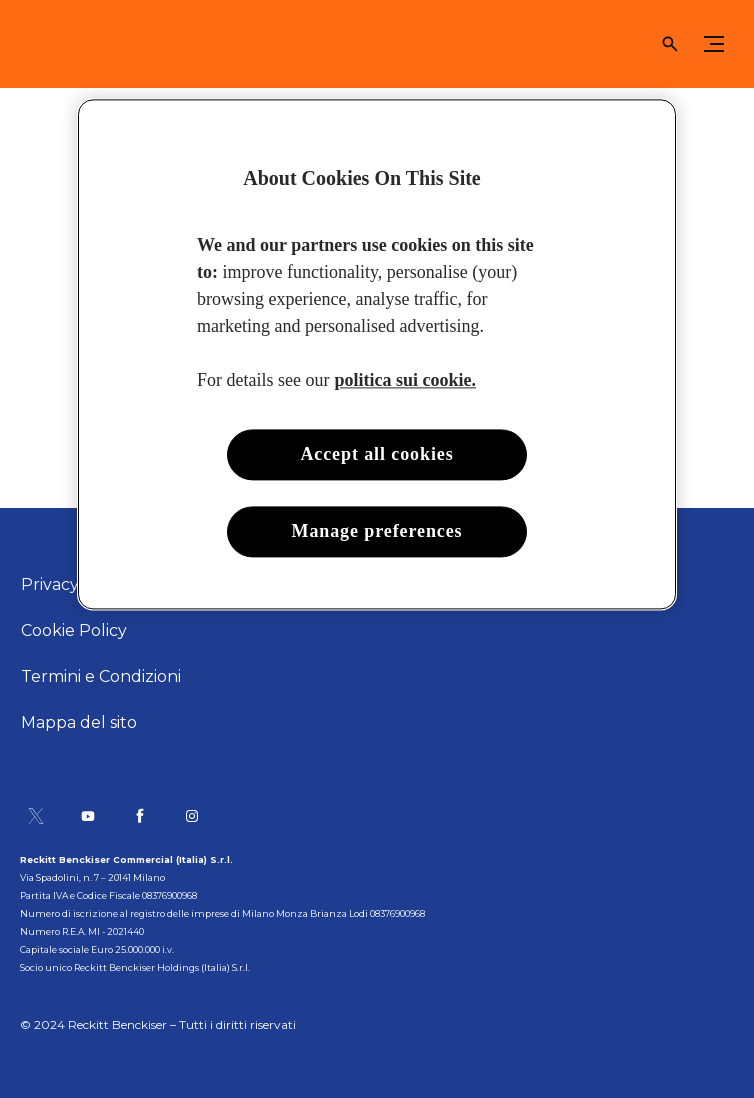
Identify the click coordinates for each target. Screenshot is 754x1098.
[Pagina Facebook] (140, 816)
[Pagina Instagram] (192, 816)
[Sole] (55, 44)
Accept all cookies (376, 454)
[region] (377, 354)
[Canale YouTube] (88, 816)
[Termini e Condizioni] (101, 677)
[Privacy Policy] (76, 585)
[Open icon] (670, 44)
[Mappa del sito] (79, 723)
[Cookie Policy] (74, 631)
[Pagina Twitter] (36, 816)
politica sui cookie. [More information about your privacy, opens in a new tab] (405, 380)
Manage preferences (377, 531)
